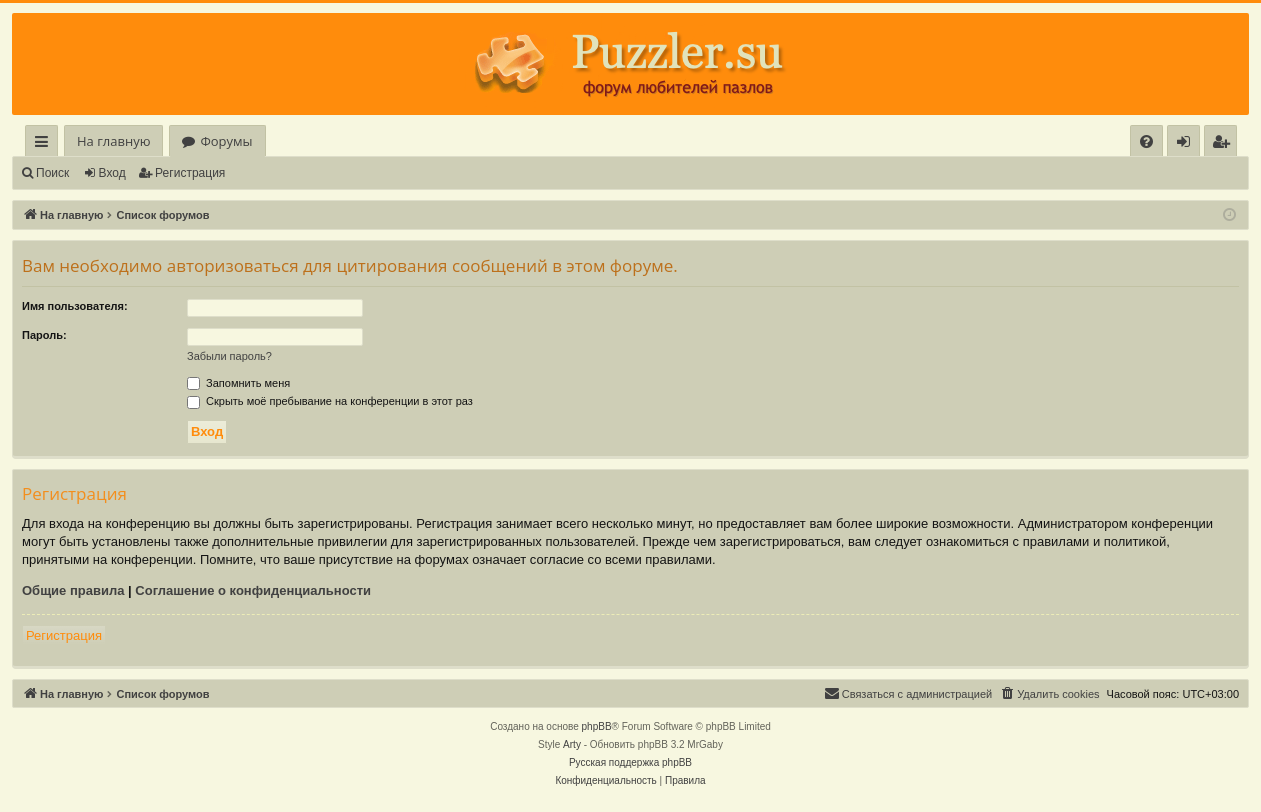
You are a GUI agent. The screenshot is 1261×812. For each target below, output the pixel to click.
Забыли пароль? (229, 356)
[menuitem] (1146, 141)
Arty (572, 744)
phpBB (597, 726)
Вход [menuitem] (1187, 144)
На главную (113, 141)
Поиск (52, 173)
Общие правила (73, 590)
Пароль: (44, 335)
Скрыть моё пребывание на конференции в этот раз (330, 401)
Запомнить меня (238, 383)
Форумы (226, 141)
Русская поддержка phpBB (630, 762)
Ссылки (45, 144)
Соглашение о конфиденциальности (253, 590)
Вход (112, 173)
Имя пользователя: (75, 306)
